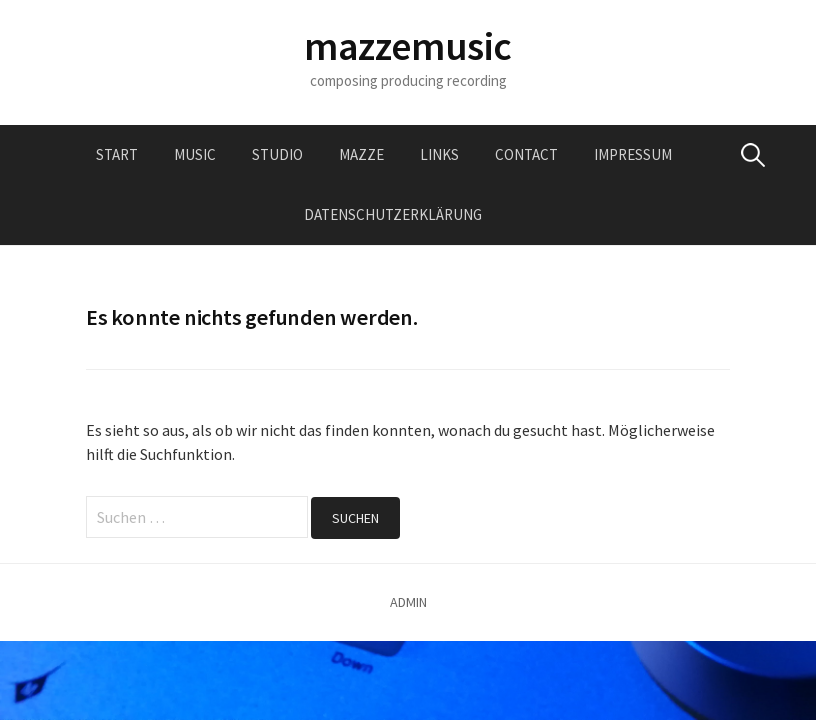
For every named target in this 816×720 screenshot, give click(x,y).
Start (117, 154)
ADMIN (408, 602)
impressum (633, 154)
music (195, 154)
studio (277, 154)
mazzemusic (408, 46)
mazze (361, 154)
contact (526, 154)
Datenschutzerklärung (393, 214)
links (439, 154)
